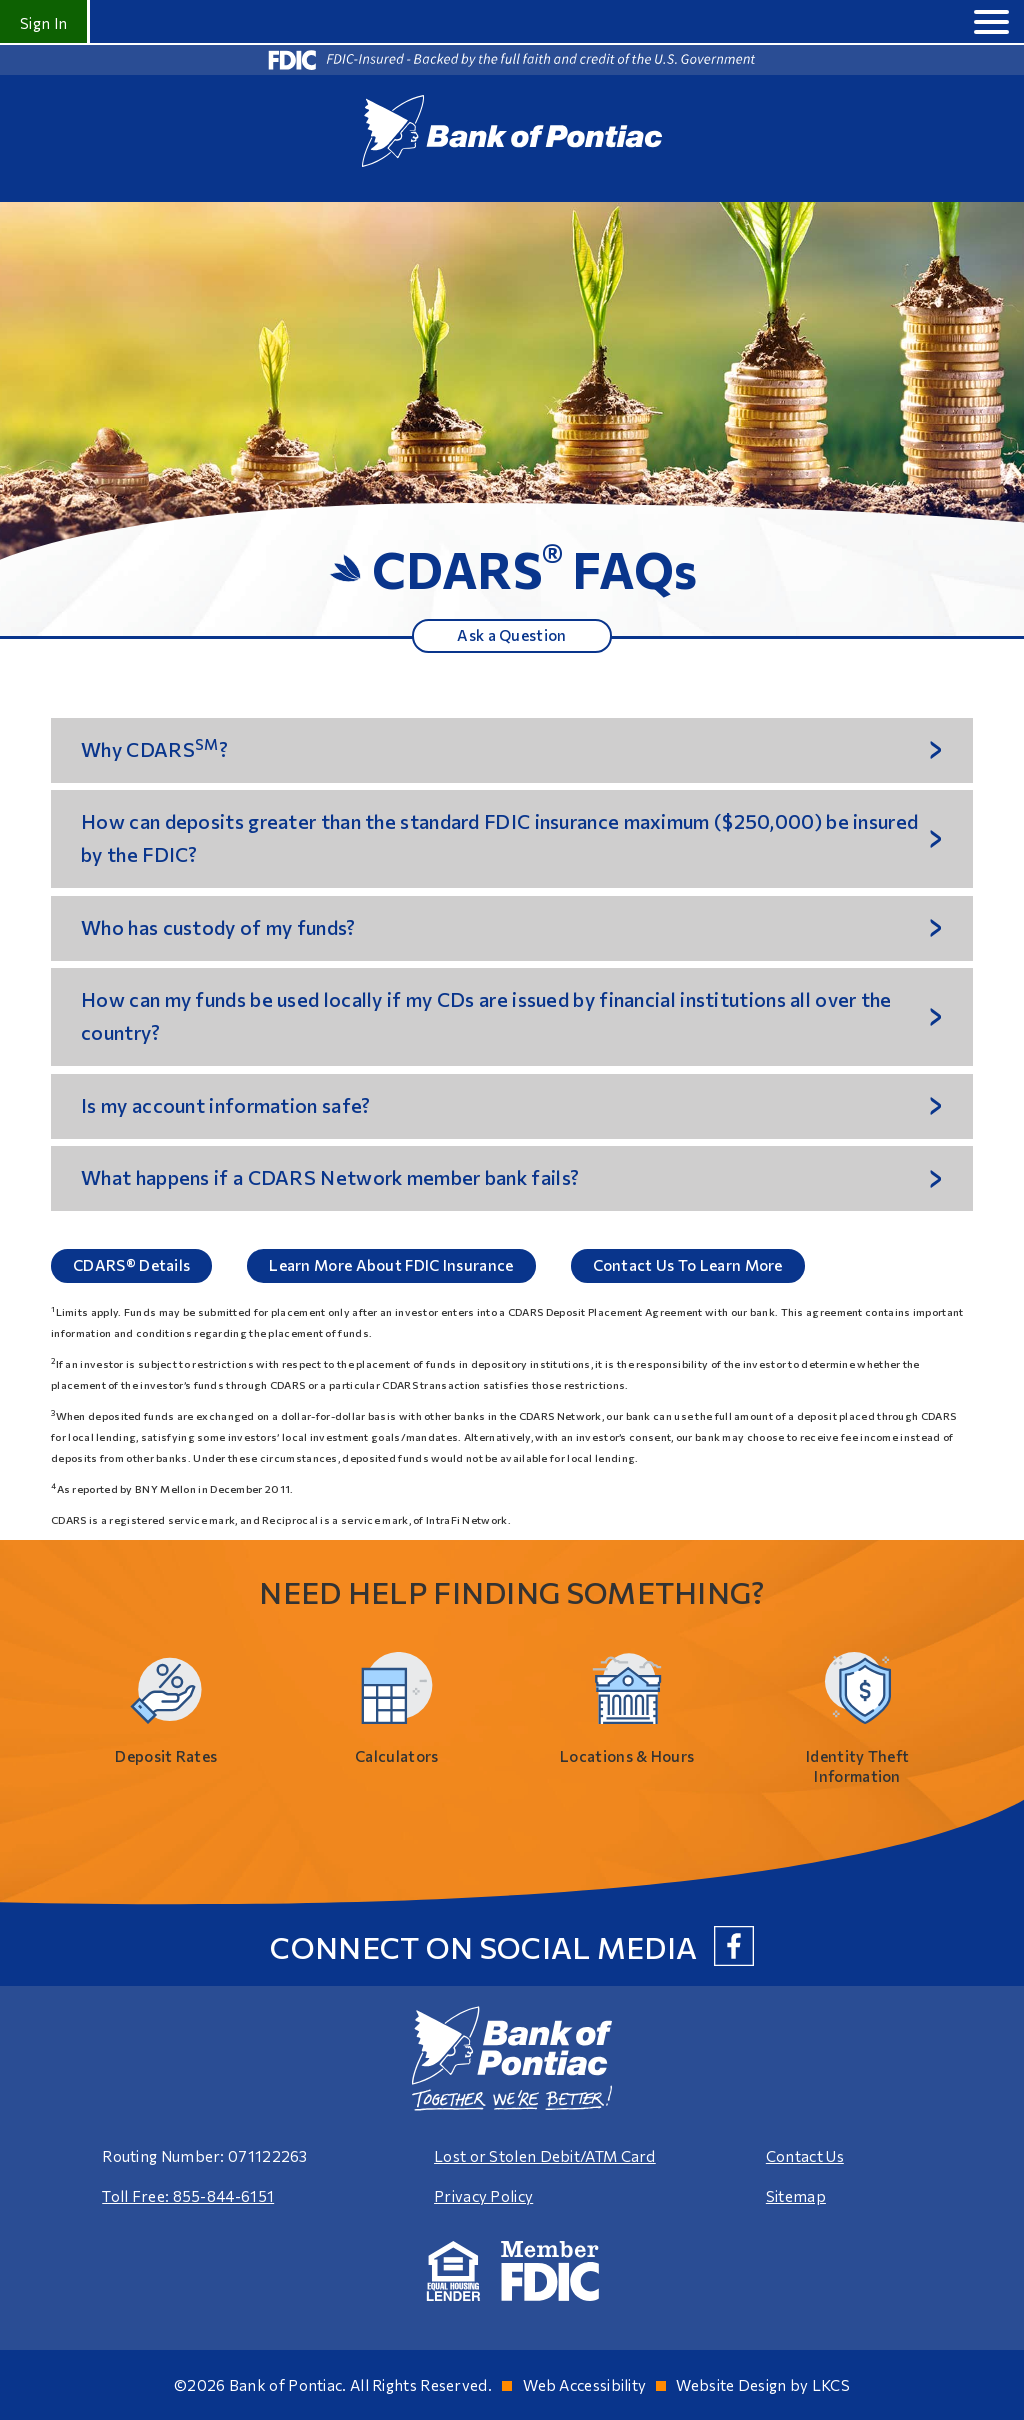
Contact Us (805, 2156)
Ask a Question (511, 635)
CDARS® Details (131, 1265)
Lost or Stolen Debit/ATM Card (545, 2156)
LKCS (831, 2385)
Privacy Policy (483, 2196)
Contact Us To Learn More (688, 1265)
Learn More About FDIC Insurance (391, 1265)
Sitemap (796, 2196)
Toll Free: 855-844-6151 (188, 2196)
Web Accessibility (584, 2385)
